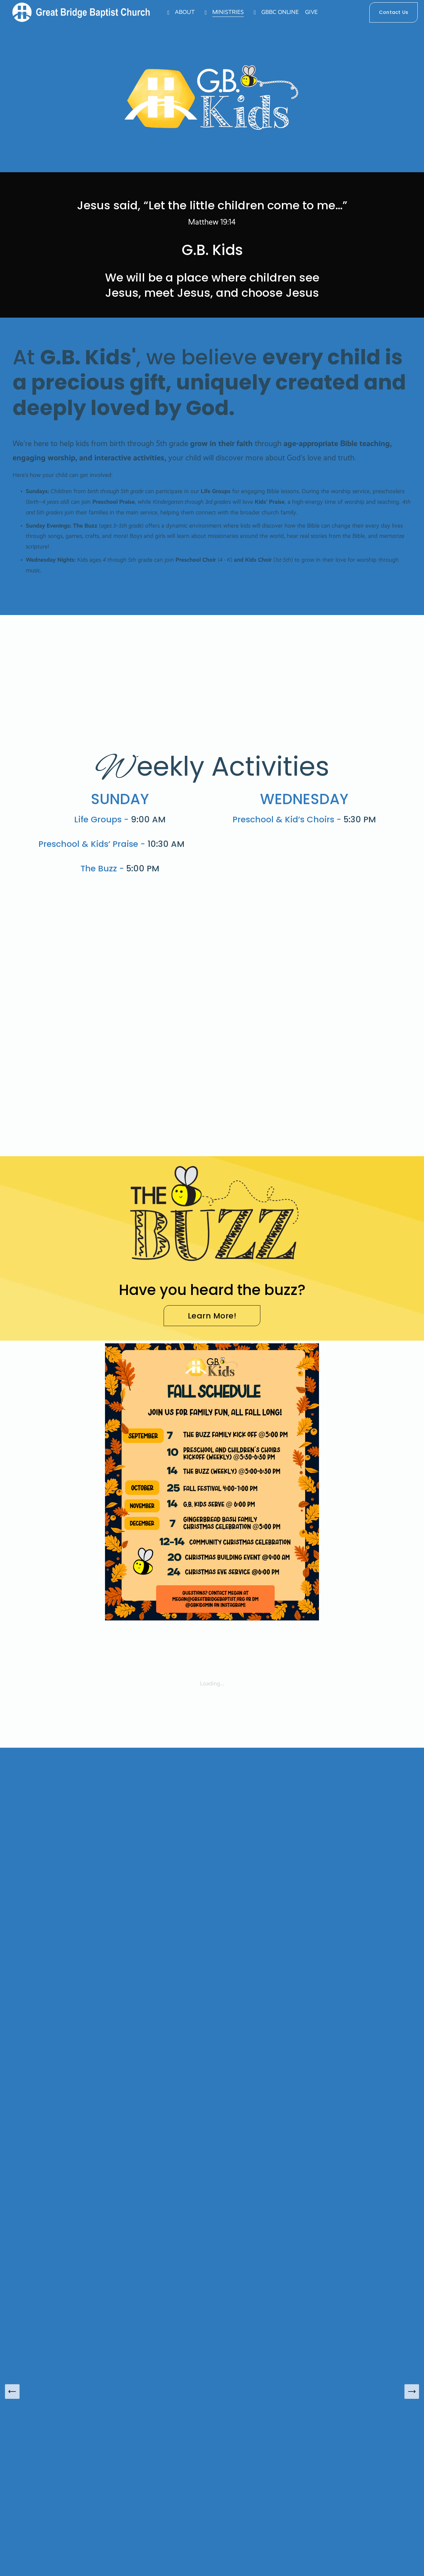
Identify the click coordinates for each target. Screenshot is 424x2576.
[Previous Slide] (12, 2391)
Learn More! (212, 1315)
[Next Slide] (411, 2391)
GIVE (317, 14)
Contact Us (387, 14)
